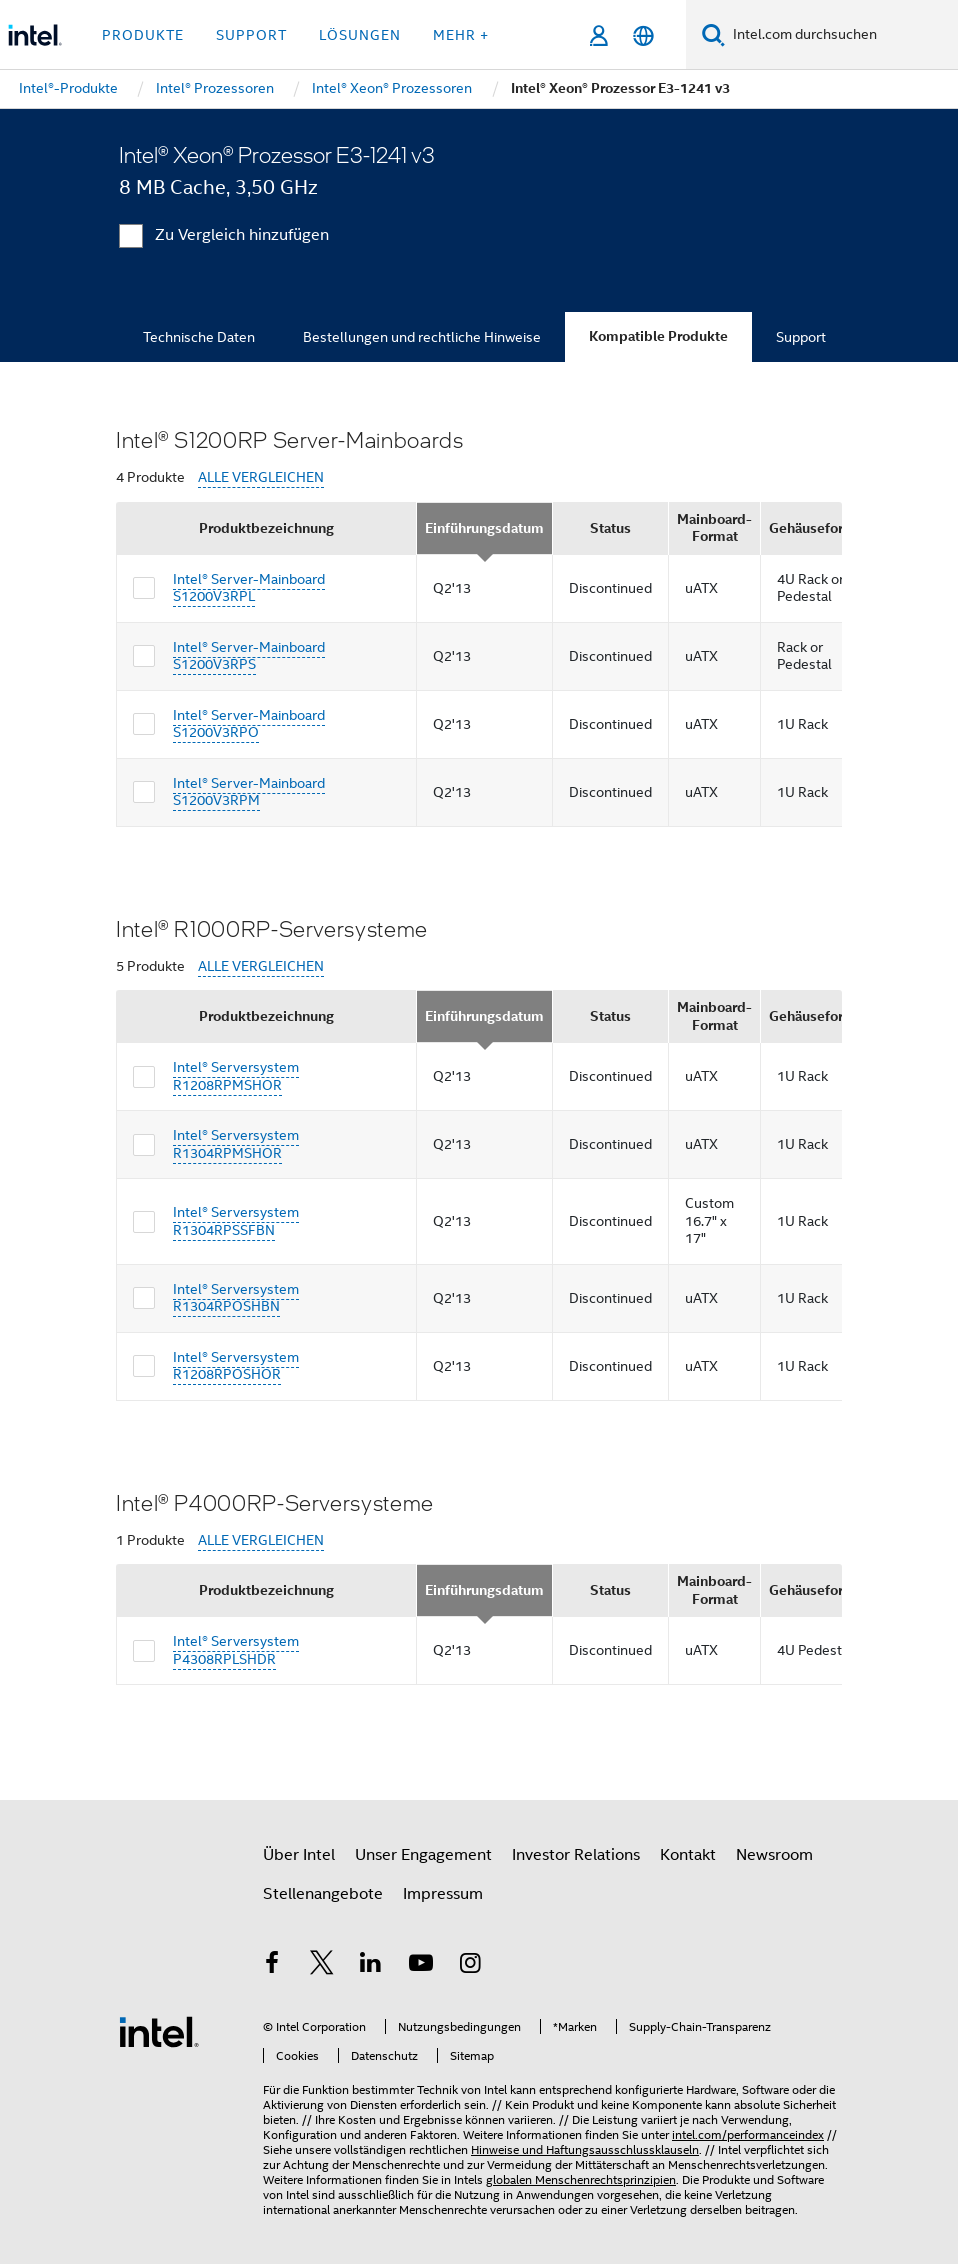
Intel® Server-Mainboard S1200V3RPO (249, 724)
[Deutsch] (643, 35)
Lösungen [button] (360, 35)
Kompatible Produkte (658, 336)
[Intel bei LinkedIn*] (371, 1966)
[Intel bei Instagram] (470, 1966)
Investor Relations (576, 1855)
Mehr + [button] (461, 35)
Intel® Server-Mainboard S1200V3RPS (249, 656)
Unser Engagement (423, 1855)
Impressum (443, 1894)
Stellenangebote (323, 1894)
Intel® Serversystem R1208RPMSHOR (236, 1076)
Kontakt (688, 1855)
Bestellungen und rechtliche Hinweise (422, 337)
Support (801, 337)
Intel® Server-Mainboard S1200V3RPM (249, 792)
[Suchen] (713, 34)
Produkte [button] (143, 35)
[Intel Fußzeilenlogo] (159, 2031)
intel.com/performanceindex (748, 2134)
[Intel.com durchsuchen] (841, 35)
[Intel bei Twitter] (322, 1966)
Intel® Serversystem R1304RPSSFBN (236, 1221)
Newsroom (774, 1855)
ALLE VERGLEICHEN (261, 477)
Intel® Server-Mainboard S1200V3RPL (249, 588)
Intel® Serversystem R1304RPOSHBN (236, 1298)
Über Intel (299, 1855)
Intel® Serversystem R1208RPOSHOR (236, 1366)
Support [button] (251, 35)
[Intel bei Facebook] (272, 1966)
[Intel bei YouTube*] (421, 1966)
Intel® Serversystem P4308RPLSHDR (236, 1650)
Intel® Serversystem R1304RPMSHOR (236, 1144)
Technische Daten (199, 337)
